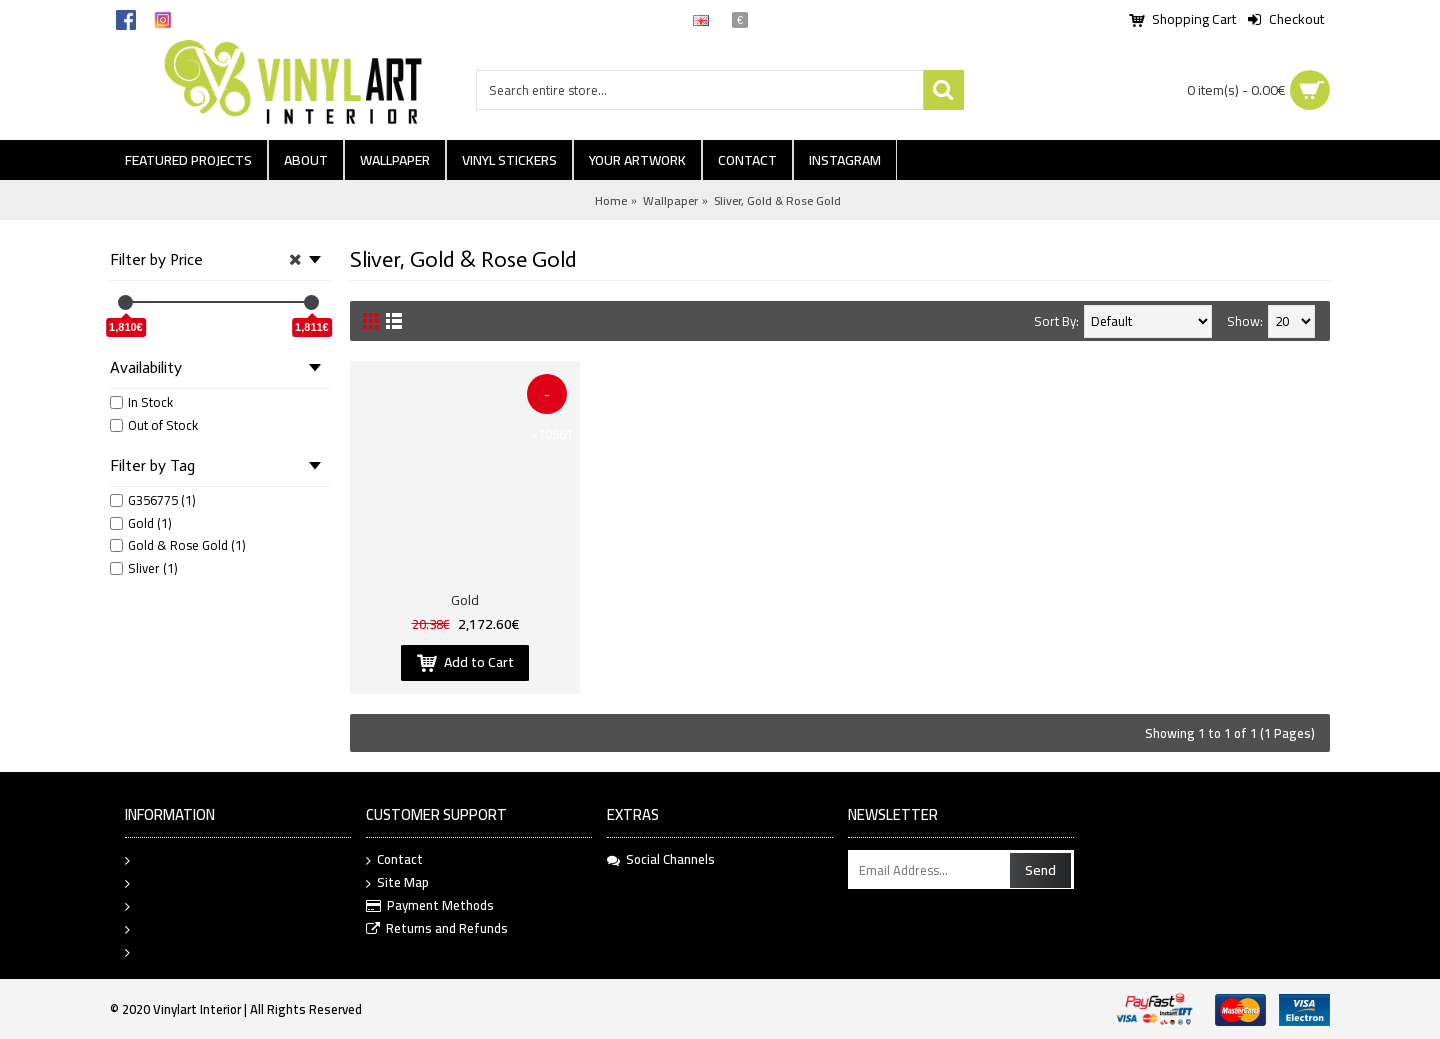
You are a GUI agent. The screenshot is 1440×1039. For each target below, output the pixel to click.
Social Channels (661, 860)
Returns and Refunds (437, 929)
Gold (465, 600)
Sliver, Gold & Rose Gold (777, 200)
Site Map (397, 883)
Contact (394, 860)
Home (611, 200)
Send (1040, 870)
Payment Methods (430, 906)
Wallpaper (670, 200)
